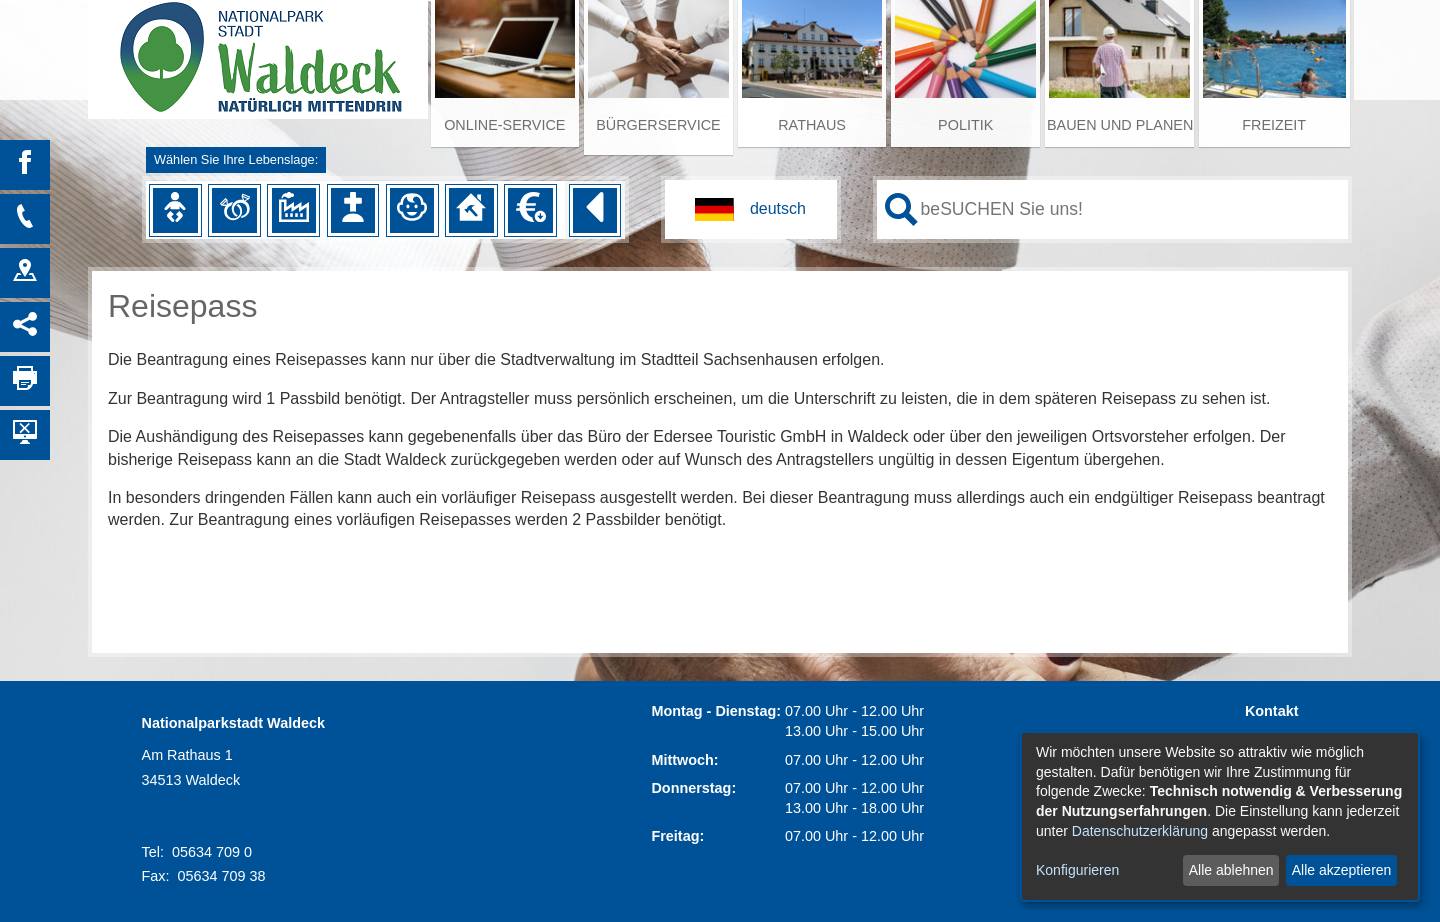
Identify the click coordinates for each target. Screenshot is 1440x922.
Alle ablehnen (1231, 870)
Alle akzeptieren (1342, 870)
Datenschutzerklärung (1140, 831)
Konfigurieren (1077, 870)
